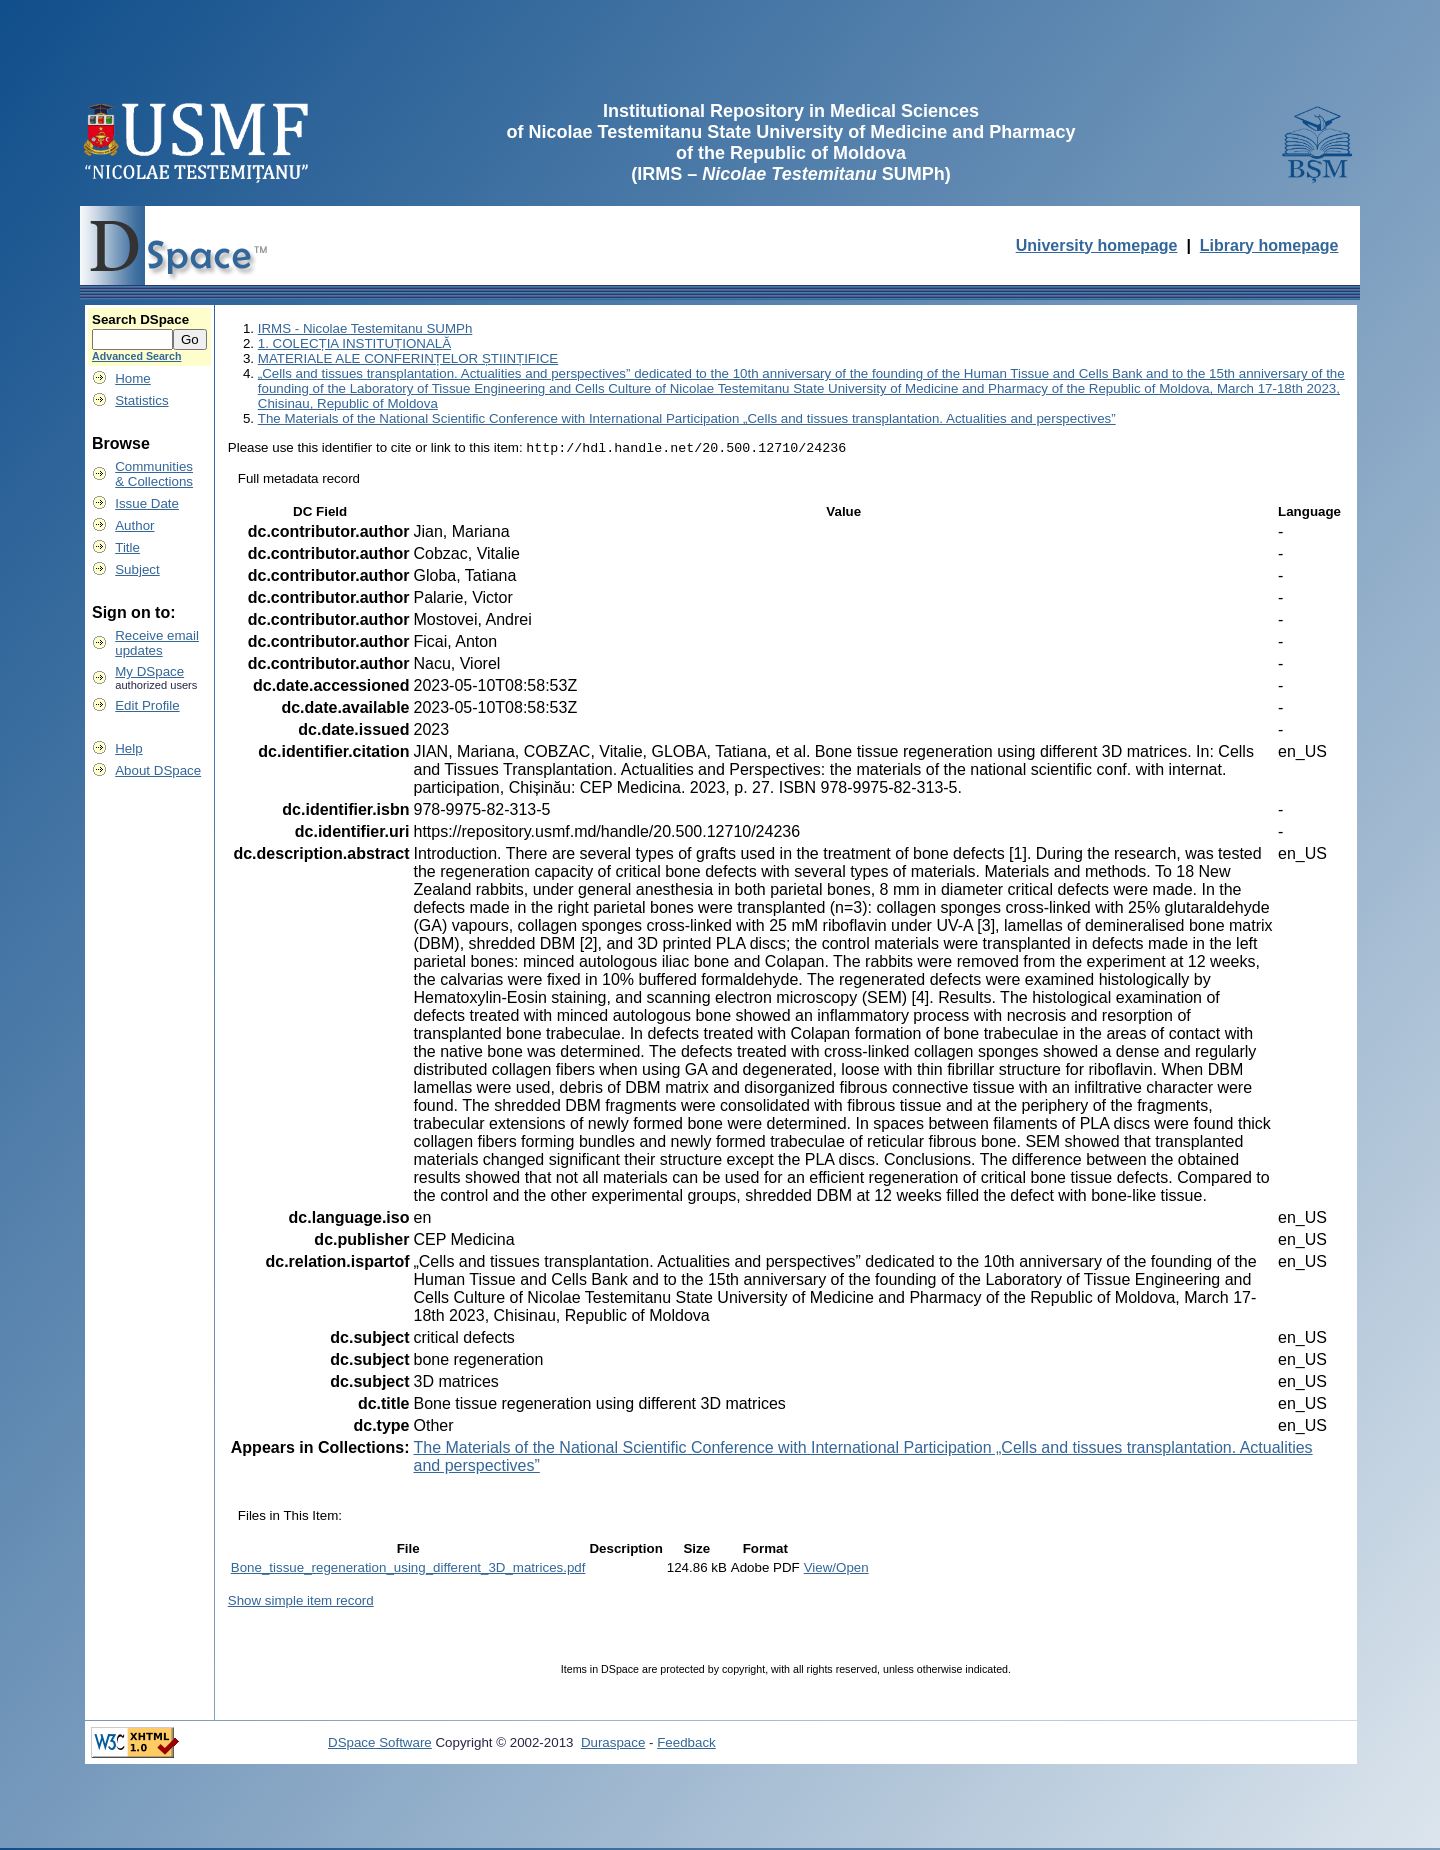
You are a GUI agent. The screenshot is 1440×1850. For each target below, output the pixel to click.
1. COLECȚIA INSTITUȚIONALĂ (354, 343)
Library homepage (1269, 245)
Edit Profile (147, 705)
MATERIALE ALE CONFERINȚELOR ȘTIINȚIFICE (408, 358)
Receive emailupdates (157, 643)
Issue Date (147, 503)
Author (134, 525)
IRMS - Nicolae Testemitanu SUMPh (365, 328)
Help (128, 748)
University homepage (1097, 245)
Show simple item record (301, 1602)
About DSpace (158, 770)
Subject (137, 569)
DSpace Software (380, 1744)
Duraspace (613, 1744)
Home (133, 378)
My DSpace (149, 671)
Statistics (141, 400)
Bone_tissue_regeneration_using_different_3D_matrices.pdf (408, 1569)
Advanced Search (136, 356)
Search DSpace (140, 319)
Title (127, 547)
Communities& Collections (154, 474)
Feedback (686, 1744)
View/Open (836, 1569)
